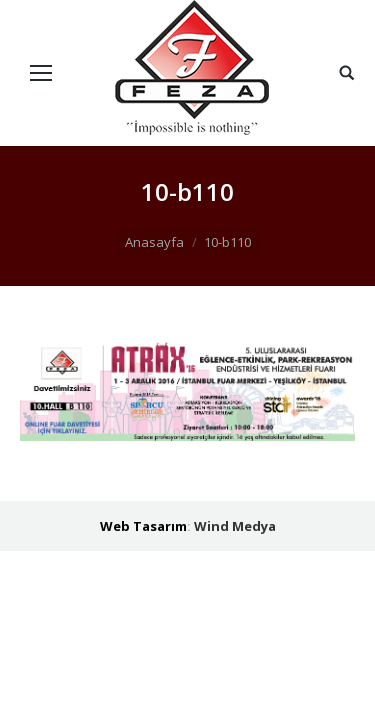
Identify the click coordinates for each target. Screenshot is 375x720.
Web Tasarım (143, 526)
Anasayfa (154, 242)
